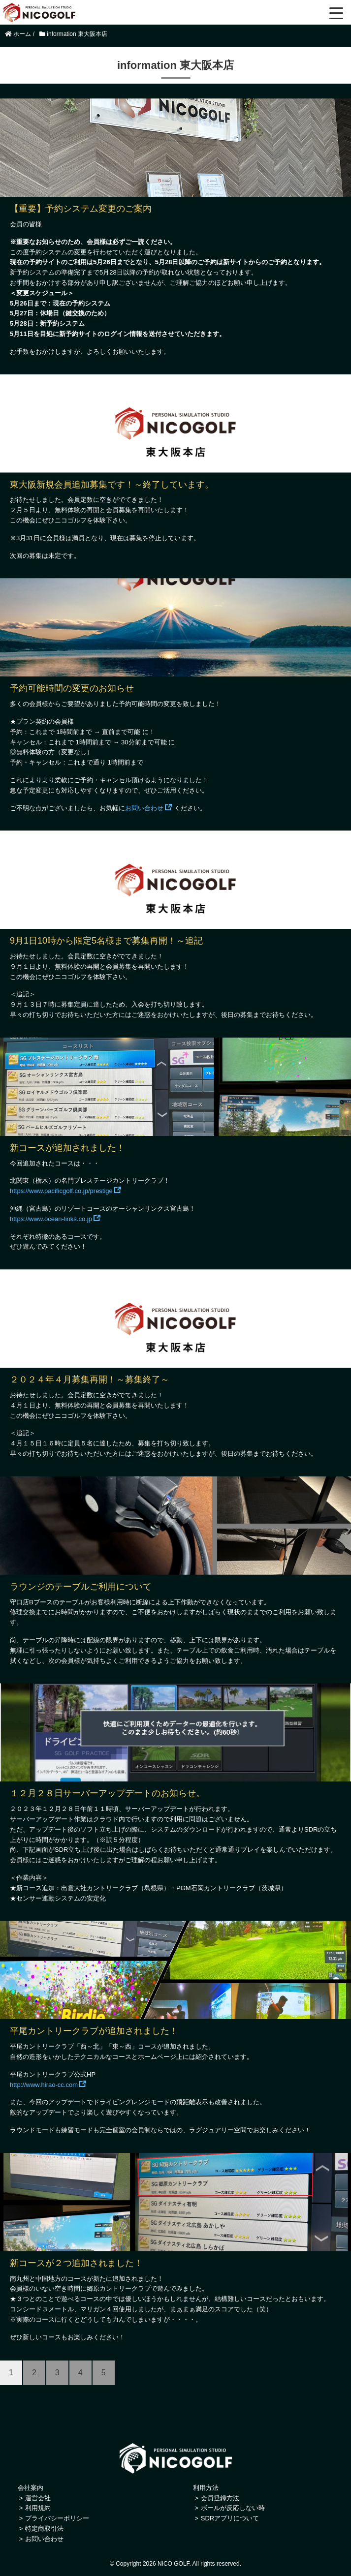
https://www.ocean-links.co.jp (51, 1219)
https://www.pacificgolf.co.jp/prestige (61, 1191)
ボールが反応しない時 (233, 2508)
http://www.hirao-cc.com (44, 2084)
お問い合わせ (144, 808)
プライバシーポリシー (57, 2518)
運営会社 (38, 2498)
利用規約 (38, 2508)
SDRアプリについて (230, 2518)
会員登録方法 (220, 2498)
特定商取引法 (44, 2528)
